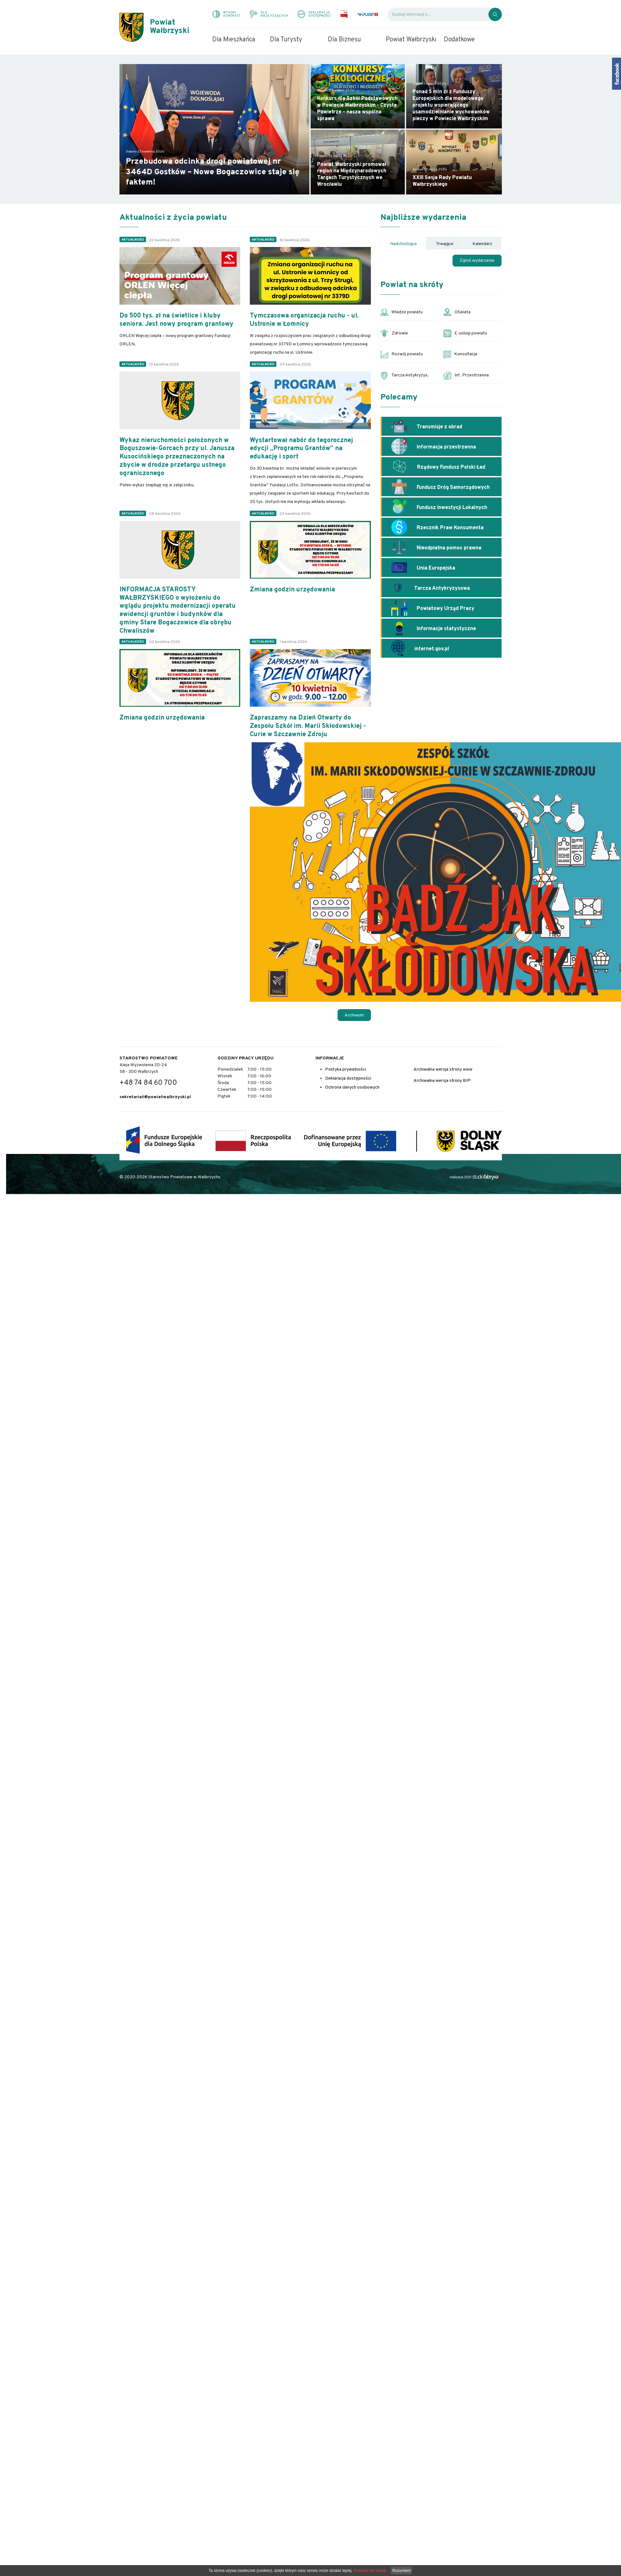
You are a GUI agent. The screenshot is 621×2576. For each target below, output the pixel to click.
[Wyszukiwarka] (438, 14)
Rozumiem (401, 2570)
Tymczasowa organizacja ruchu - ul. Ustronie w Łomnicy (304, 320)
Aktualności (132, 240)
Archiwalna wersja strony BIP (441, 1080)
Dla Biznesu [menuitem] (344, 40)
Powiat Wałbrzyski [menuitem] (411, 40)
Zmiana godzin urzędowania (292, 590)
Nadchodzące (403, 244)
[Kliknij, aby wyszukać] (495, 14)
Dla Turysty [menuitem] (286, 40)
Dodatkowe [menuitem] (459, 40)
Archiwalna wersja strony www (442, 1069)
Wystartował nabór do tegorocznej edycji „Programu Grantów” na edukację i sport (301, 449)
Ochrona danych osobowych (352, 1087)
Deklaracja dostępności (348, 1078)
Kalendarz (482, 244)
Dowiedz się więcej (370, 2570)
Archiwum (354, 1015)
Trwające (444, 244)
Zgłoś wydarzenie (477, 260)
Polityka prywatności (345, 1069)
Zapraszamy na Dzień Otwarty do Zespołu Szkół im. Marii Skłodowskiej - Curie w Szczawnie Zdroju (308, 726)
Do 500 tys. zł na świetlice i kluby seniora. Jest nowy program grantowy (176, 320)
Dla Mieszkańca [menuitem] (233, 40)
